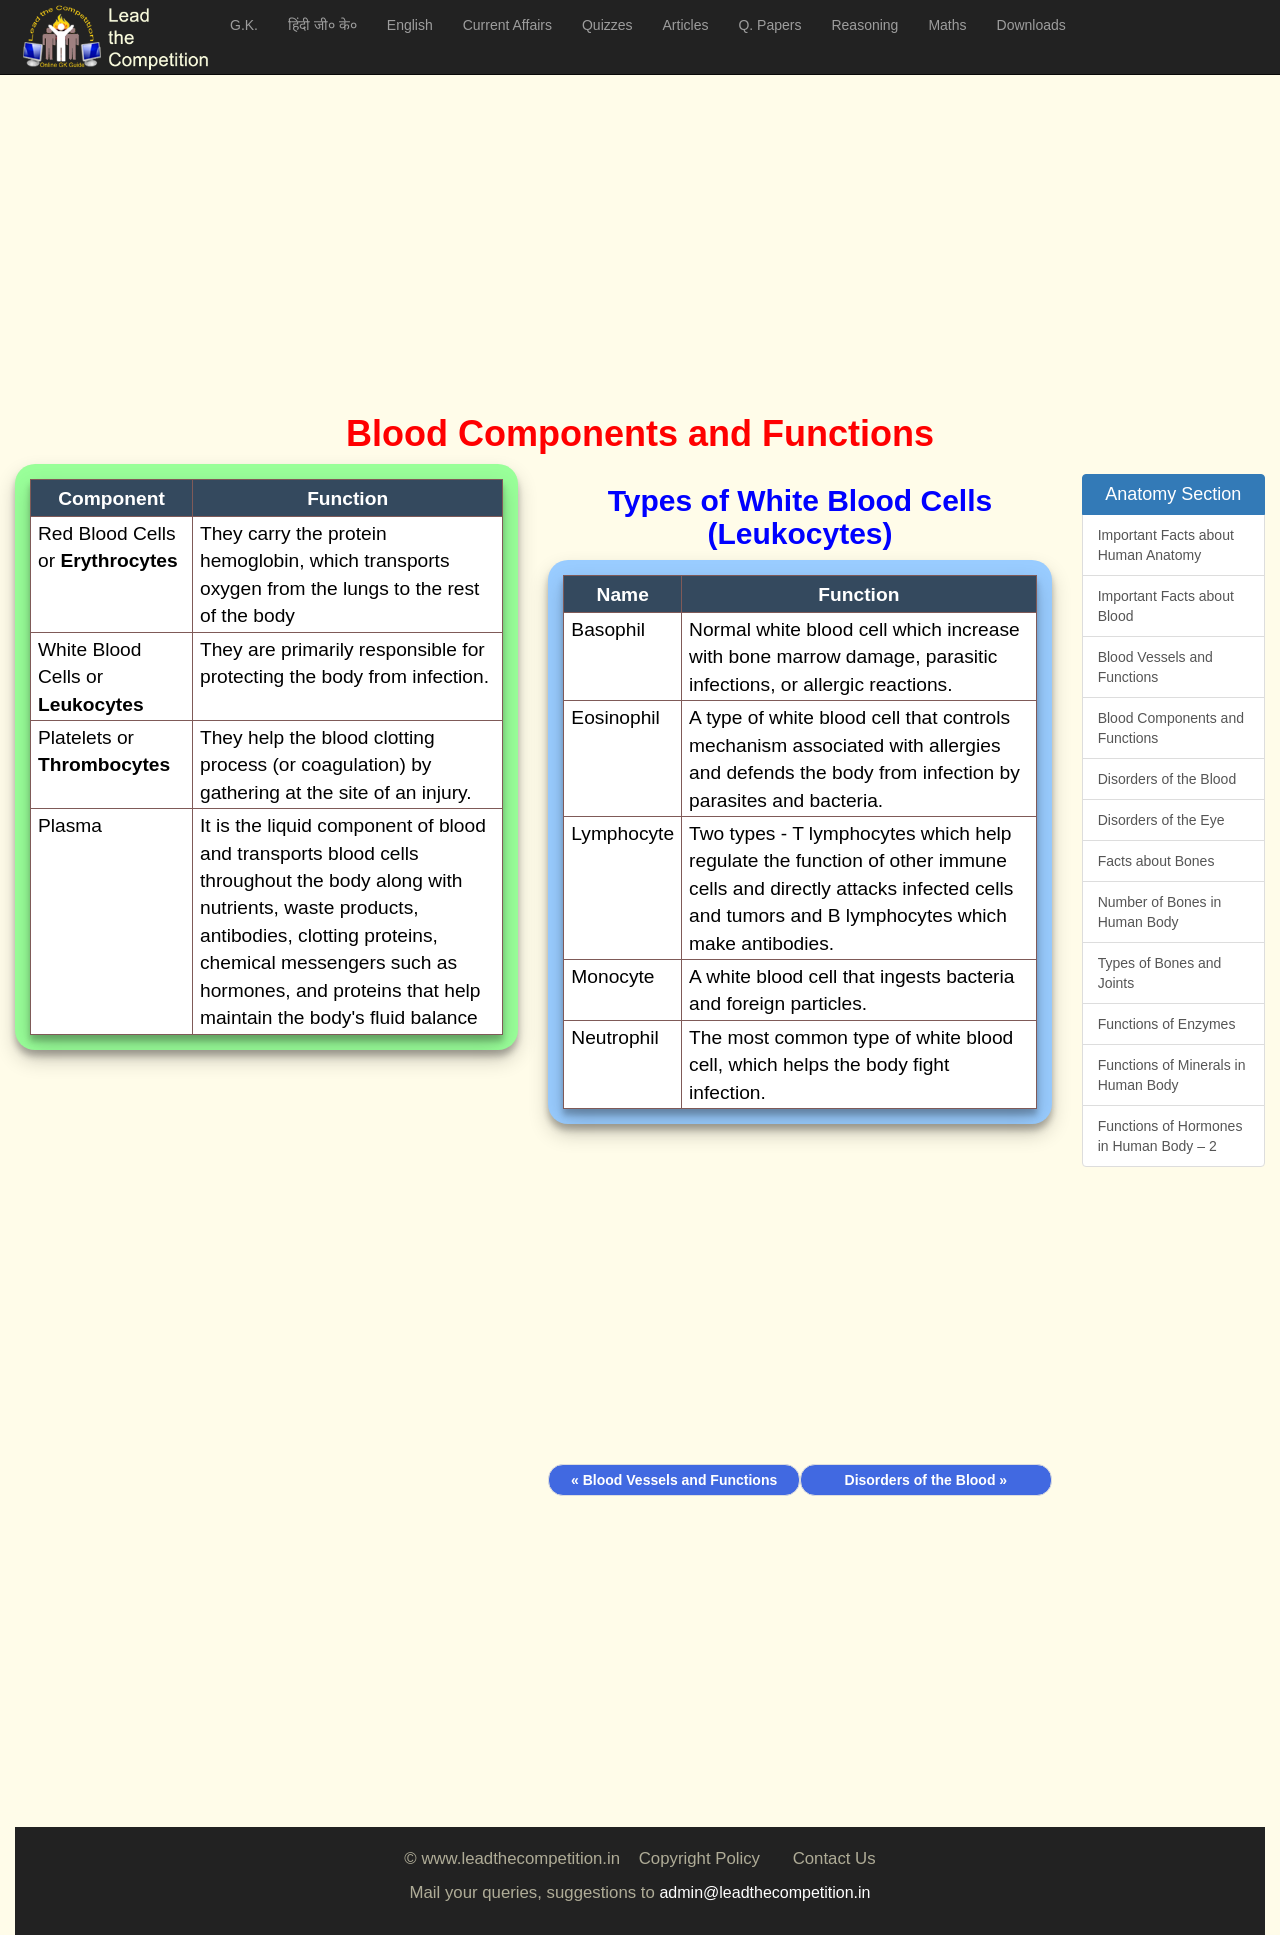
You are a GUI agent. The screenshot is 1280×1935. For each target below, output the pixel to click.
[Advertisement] (615, 220)
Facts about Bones (1156, 861)
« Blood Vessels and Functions (674, 1480)
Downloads (1031, 25)
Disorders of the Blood (1167, 779)
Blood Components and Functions (1171, 728)
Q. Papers (769, 25)
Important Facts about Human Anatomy (1166, 545)
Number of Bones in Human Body (1160, 912)
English (410, 25)
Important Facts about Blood (1166, 606)
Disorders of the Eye (1161, 820)
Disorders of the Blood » (926, 1480)
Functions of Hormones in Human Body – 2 (1170, 1136)
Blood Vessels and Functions (1155, 667)
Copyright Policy (699, 1858)
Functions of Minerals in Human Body (1172, 1075)
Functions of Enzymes (1167, 1024)
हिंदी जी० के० (322, 25)
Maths (947, 25)
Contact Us (834, 1858)
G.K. (244, 25)
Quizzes (607, 25)
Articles (686, 25)
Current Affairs (507, 25)
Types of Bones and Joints (1160, 973)
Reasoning (864, 25)
